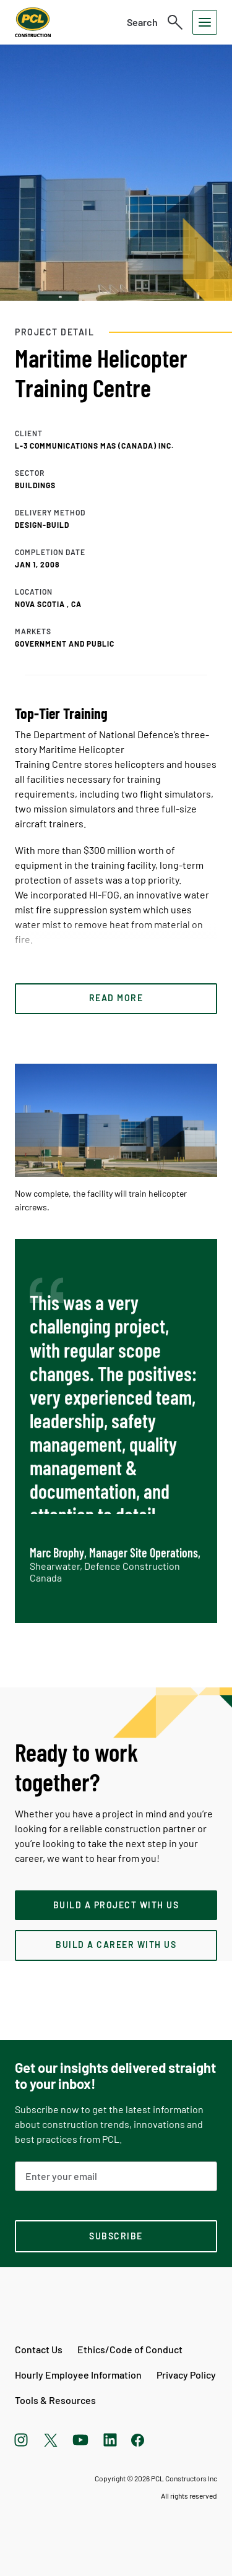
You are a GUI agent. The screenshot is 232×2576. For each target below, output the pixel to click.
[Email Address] (116, 2176)
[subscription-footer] (116, 2236)
